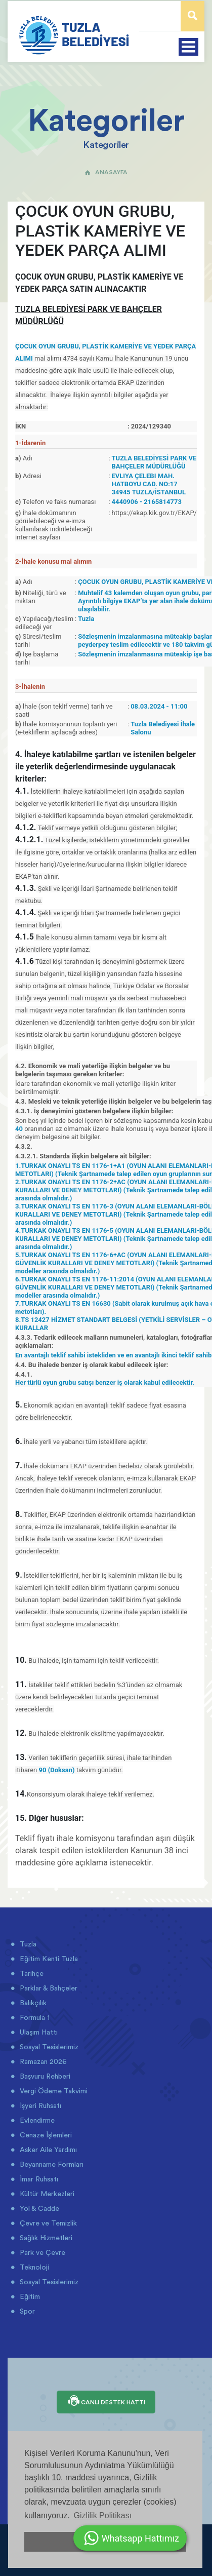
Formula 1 (34, 2017)
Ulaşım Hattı (38, 2032)
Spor (26, 2311)
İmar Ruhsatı (38, 2178)
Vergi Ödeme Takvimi (53, 2090)
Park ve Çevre (41, 2252)
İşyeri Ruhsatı (39, 2105)
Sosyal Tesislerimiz (48, 2046)
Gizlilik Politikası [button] (102, 2515)
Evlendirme (36, 2120)
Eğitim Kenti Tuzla (48, 1958)
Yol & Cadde (38, 2208)
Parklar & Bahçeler (47, 1988)
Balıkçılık (32, 2002)
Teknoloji (33, 2267)
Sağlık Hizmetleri (45, 2237)
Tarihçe (31, 1973)
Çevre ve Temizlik (47, 2223)
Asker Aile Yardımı (47, 2149)
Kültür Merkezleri (46, 2193)
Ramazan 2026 (42, 2061)
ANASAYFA (106, 172)
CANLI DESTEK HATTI (106, 2401)
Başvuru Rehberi (44, 2076)
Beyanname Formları (50, 2164)
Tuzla (27, 1943)
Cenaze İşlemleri (45, 2134)
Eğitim (29, 2296)
